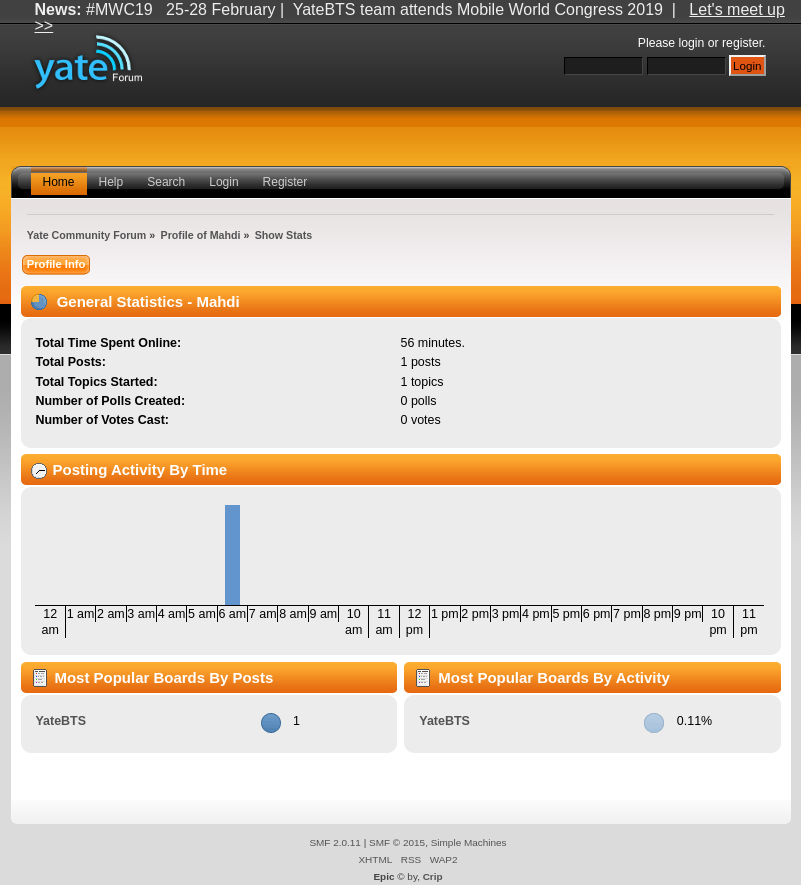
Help (111, 182)
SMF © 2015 (397, 842)
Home (59, 182)
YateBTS (60, 721)
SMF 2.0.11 (335, 842)
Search (166, 182)
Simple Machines (469, 842)
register (742, 43)
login (692, 43)
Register (285, 182)
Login (223, 182)
